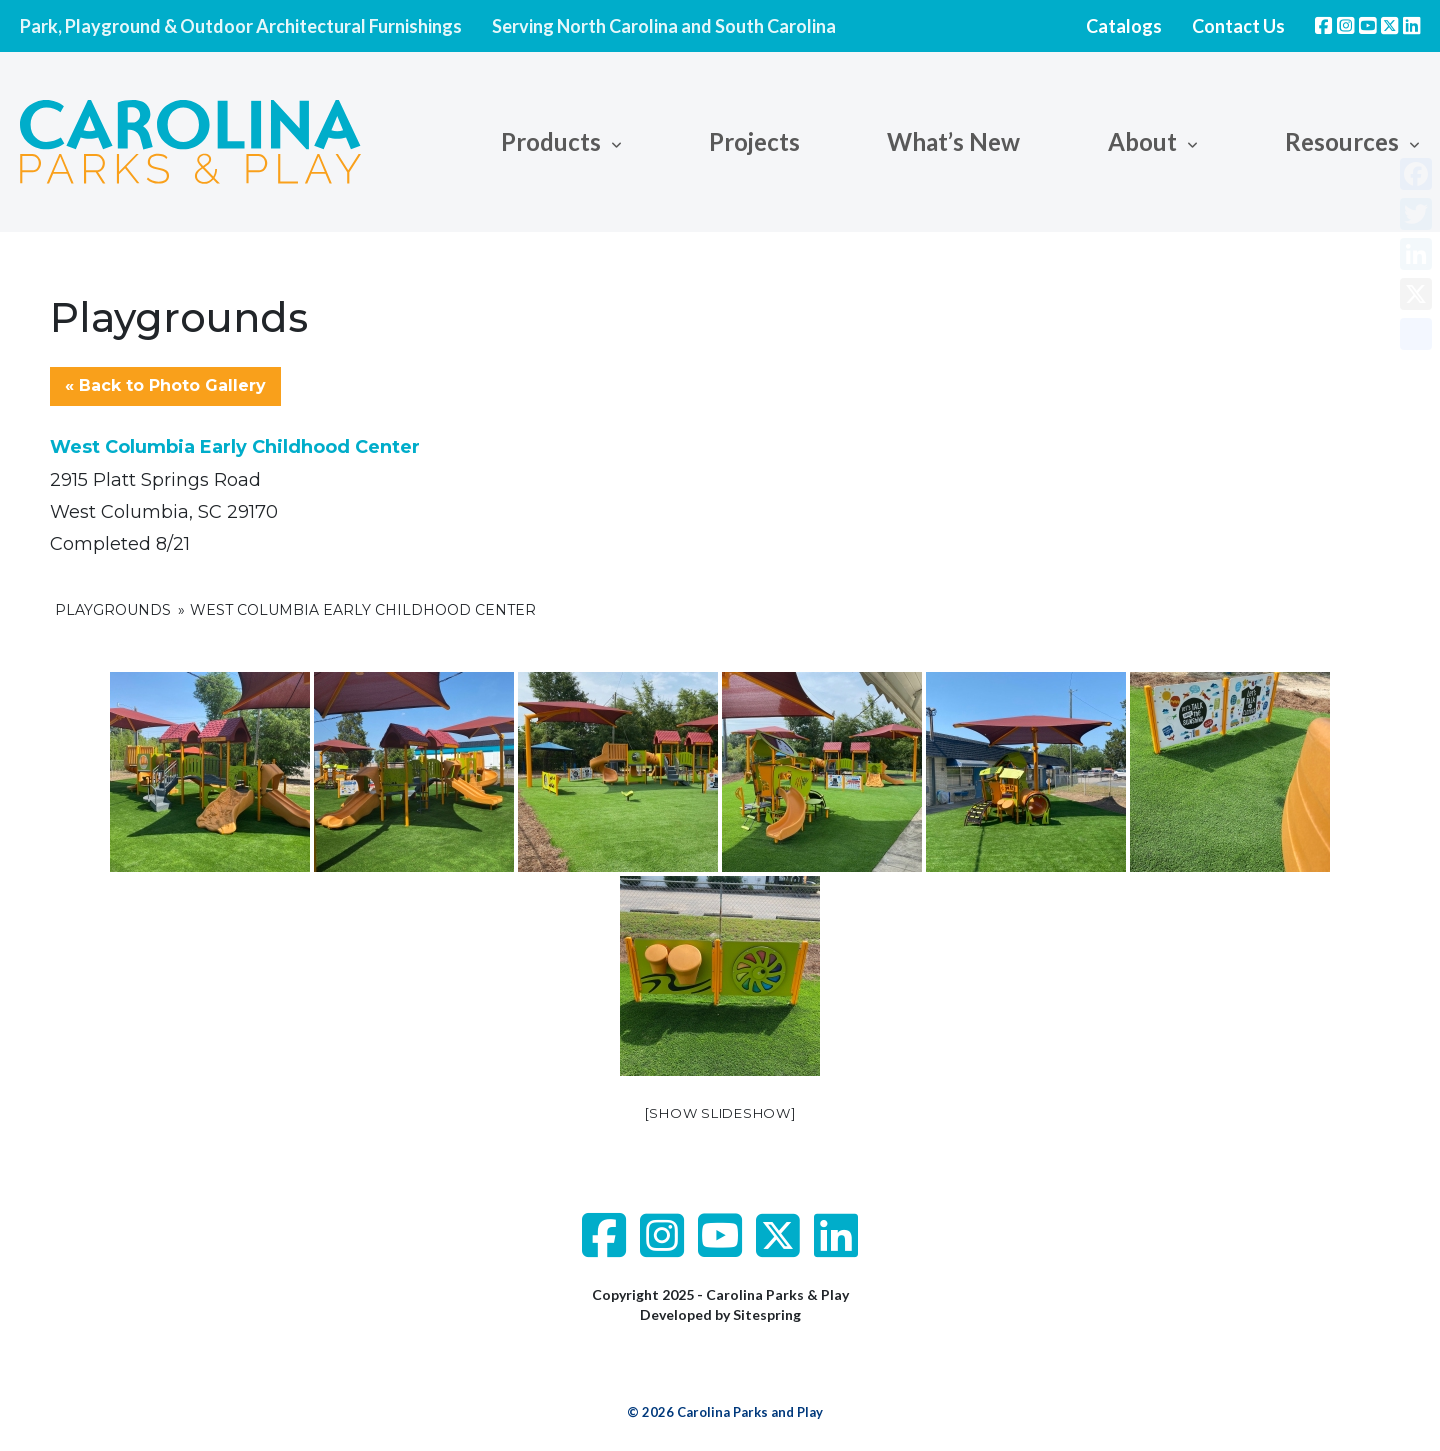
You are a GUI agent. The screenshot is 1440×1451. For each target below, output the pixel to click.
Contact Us (1238, 26)
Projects (754, 141)
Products (551, 141)
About (1142, 141)
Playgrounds (113, 610)
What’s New (953, 141)
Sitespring (767, 1314)
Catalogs (1124, 26)
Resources (1342, 141)
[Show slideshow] (720, 1113)
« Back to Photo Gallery (165, 385)
